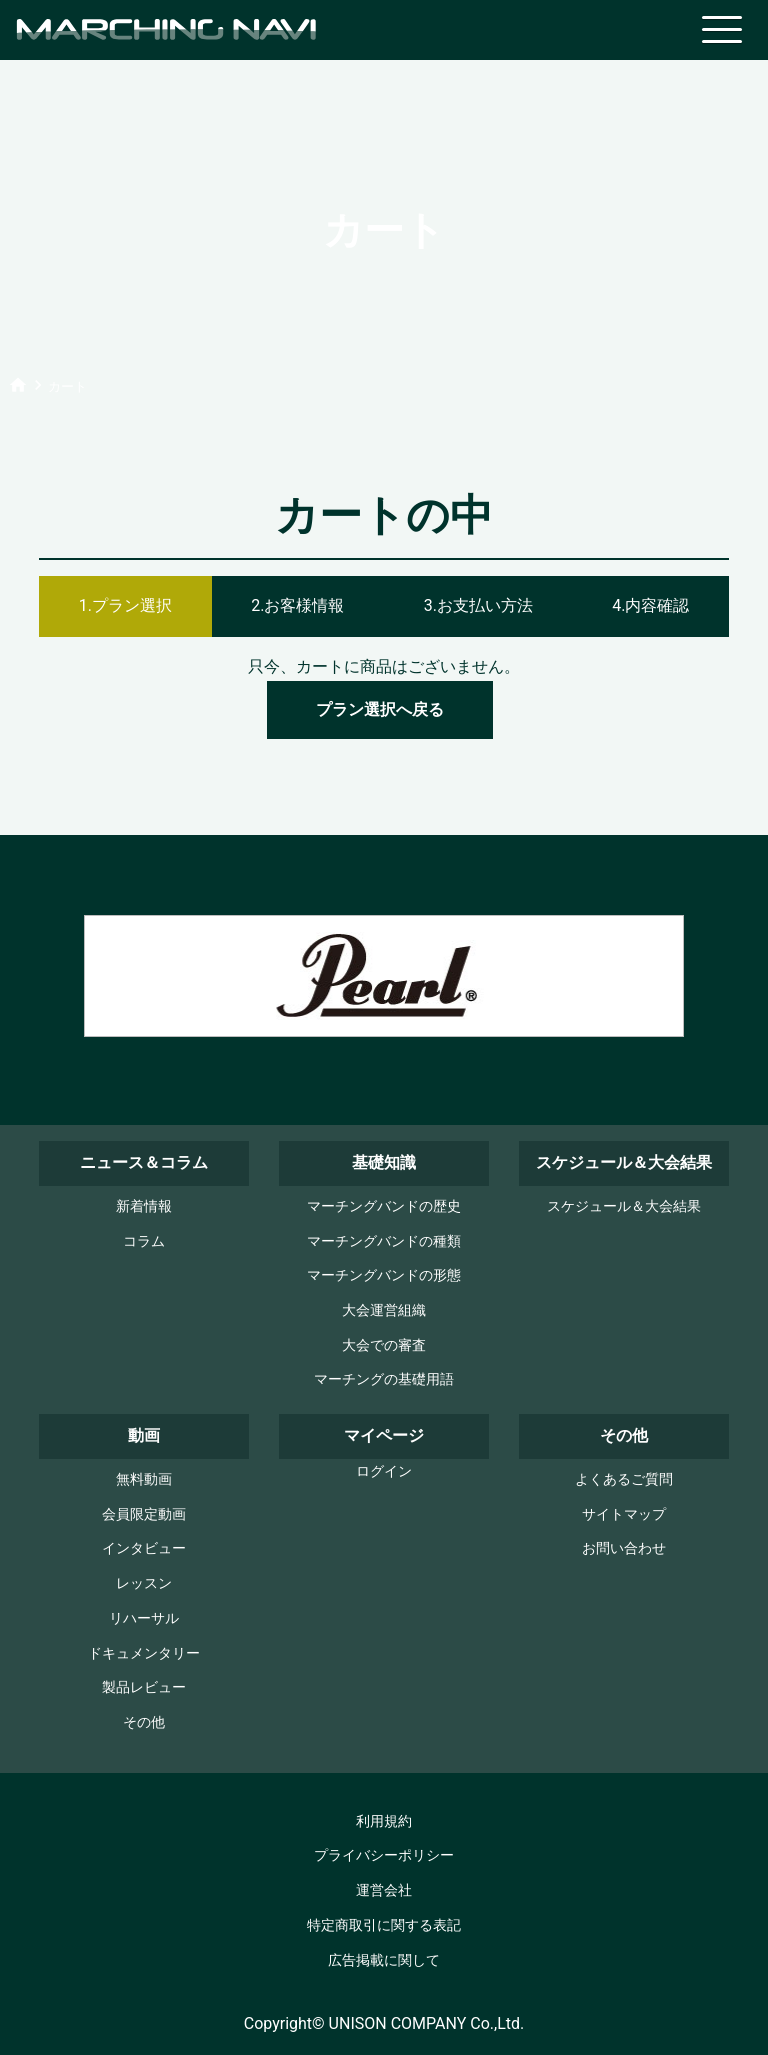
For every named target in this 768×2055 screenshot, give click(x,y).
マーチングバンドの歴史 (384, 1206)
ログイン (384, 1471)
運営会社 (384, 1890)
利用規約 (384, 1821)
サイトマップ (624, 1514)
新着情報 (144, 1206)
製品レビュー (144, 1687)
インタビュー (144, 1548)
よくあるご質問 (624, 1479)
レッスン (144, 1583)
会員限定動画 (144, 1514)
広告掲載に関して (384, 1960)
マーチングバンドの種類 (384, 1241)
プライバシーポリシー (384, 1855)
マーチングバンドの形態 (384, 1275)
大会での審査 (384, 1345)
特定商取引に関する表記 (384, 1925)
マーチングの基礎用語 (384, 1379)
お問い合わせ (624, 1548)
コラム (144, 1241)
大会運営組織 (384, 1310)
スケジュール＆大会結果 (624, 1206)
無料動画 (144, 1479)
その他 (144, 1722)
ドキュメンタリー (144, 1653)
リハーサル (144, 1618)
